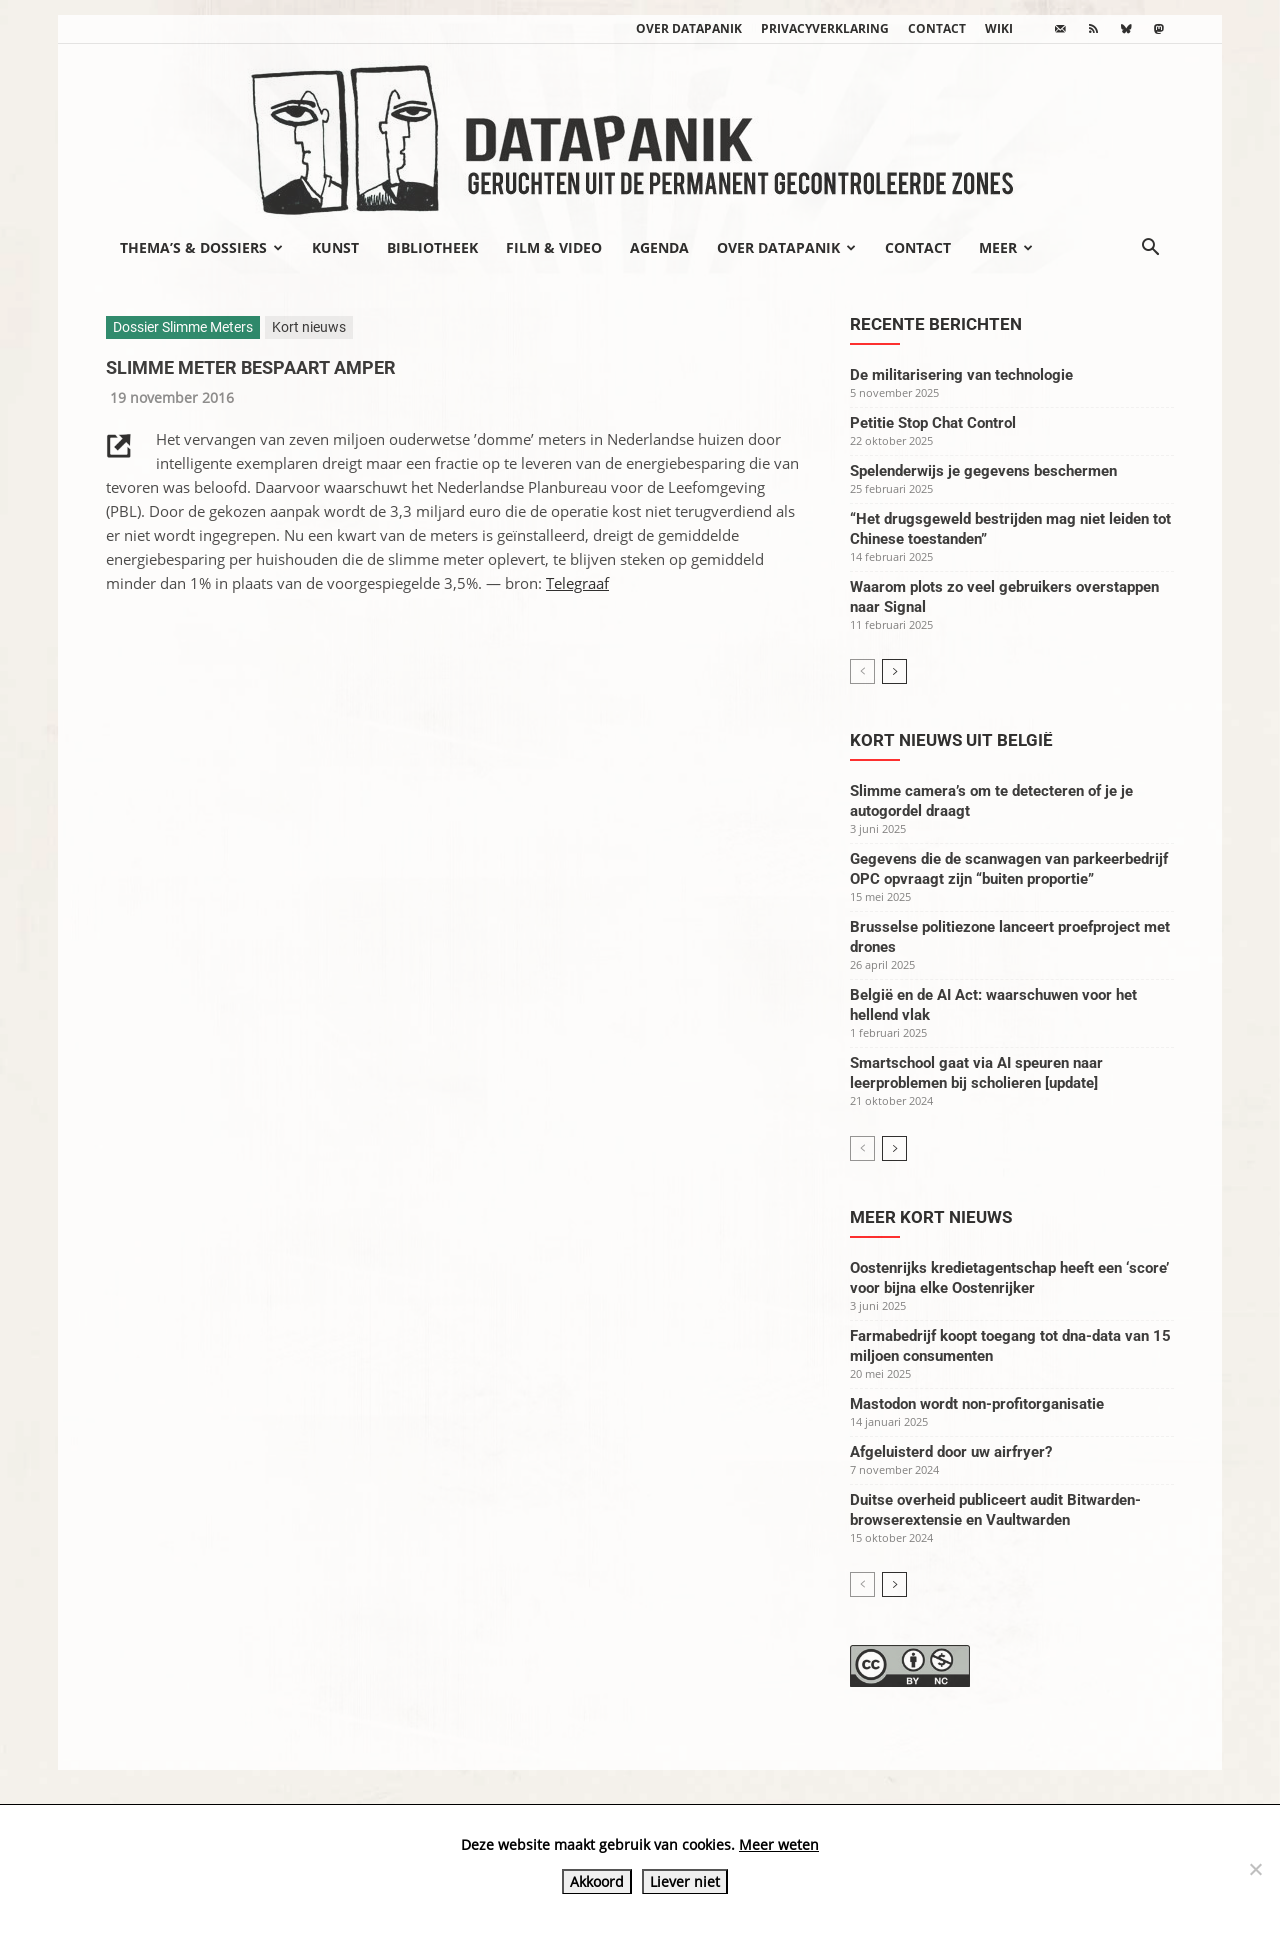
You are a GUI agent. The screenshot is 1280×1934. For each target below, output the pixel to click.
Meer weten (779, 1844)
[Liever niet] (1255, 1869)
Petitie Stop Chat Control (933, 423)
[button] (1150, 249)
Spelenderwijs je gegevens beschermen (983, 471)
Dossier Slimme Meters (183, 327)
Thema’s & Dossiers (201, 247)
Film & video (554, 247)
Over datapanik (689, 28)
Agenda (659, 247)
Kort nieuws (309, 327)
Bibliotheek (432, 247)
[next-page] (894, 671)
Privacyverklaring (825, 28)
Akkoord (597, 1881)
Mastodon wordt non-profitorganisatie (977, 1404)
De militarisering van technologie (961, 375)
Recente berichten (936, 324)
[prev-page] (862, 671)
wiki (999, 28)
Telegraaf (577, 583)
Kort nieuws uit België (951, 740)
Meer (1006, 247)
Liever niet (685, 1881)
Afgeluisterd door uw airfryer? (951, 1452)
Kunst (335, 247)
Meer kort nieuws (931, 1217)
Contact (937, 28)
